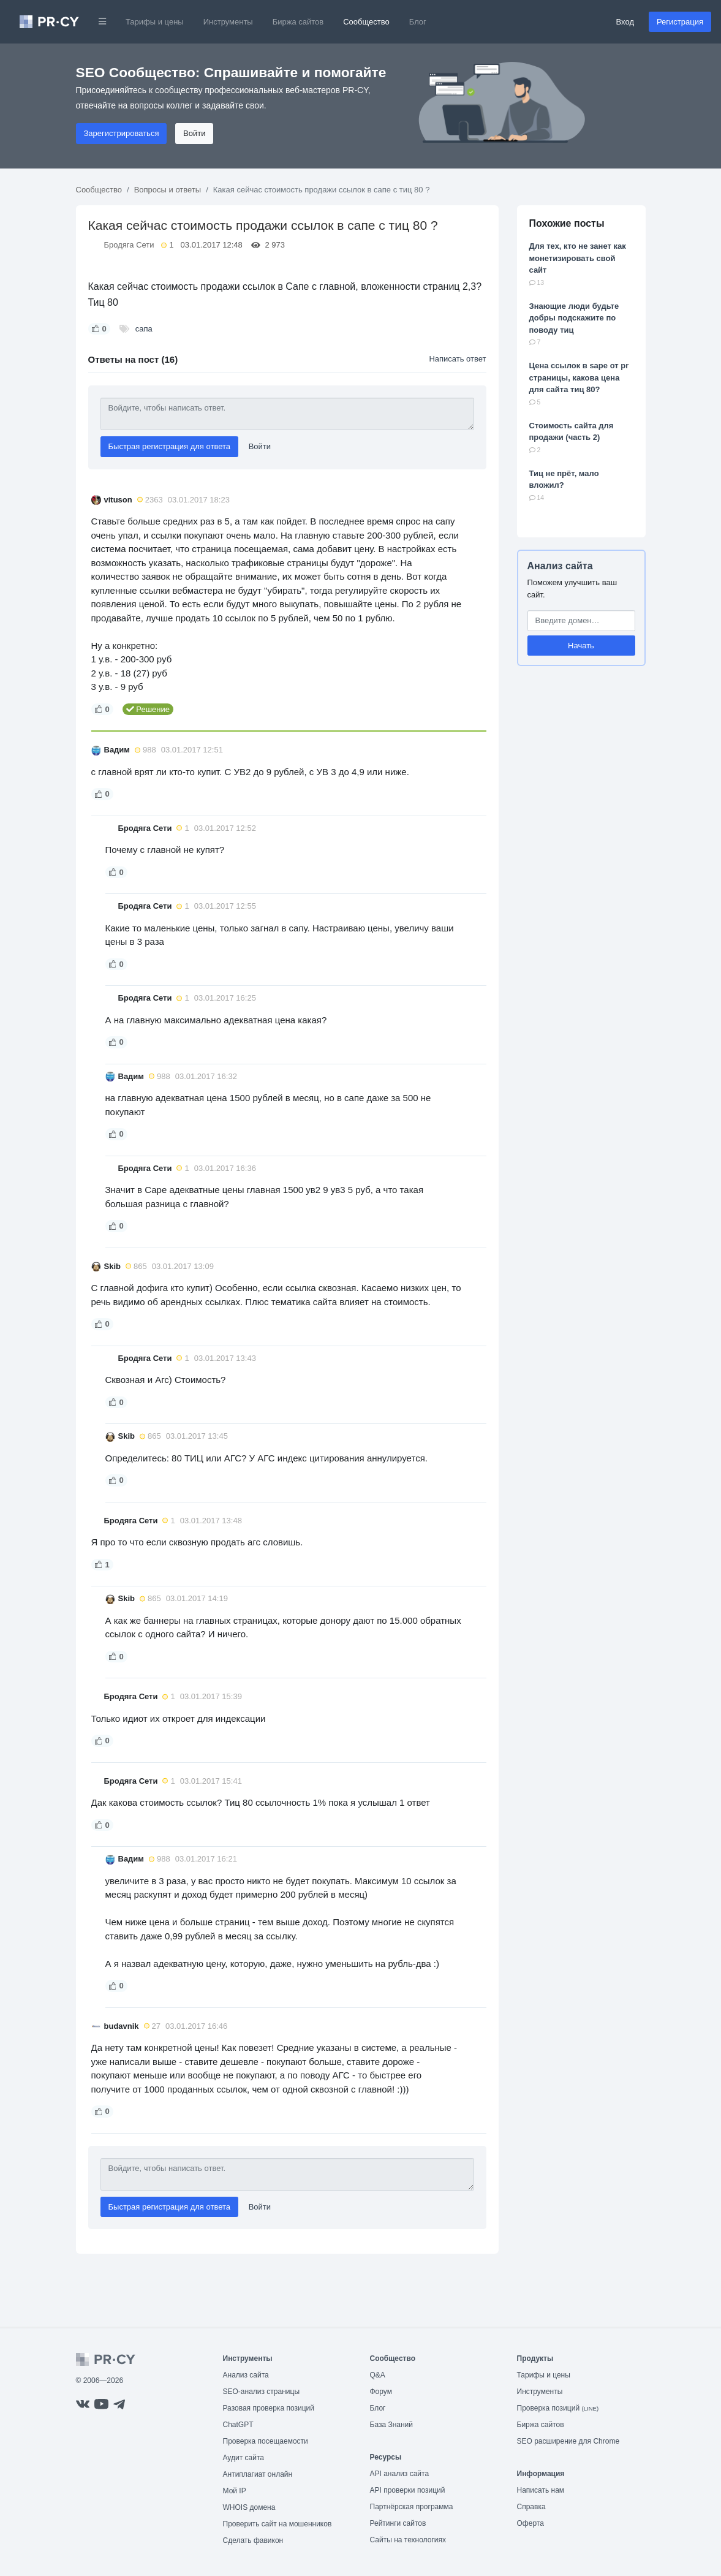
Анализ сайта (560, 566)
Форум (381, 2391)
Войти (194, 133)
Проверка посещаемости (265, 2441)
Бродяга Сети (129, 244)
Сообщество (366, 21)
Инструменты (228, 21)
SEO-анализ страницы (261, 2391)
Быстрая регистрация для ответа (169, 446)
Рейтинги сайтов (398, 2523)
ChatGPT (238, 2424)
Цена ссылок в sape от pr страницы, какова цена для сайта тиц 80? (579, 377)
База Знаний (391, 2424)
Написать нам (541, 2490)
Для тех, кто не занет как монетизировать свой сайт (577, 258)
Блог (417, 21)
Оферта (530, 2523)
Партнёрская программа (411, 2506)
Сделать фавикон (253, 2540)
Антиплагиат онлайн (258, 2474)
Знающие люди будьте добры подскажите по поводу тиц (574, 318)
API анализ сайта (399, 2473)
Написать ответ (457, 358)
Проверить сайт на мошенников (277, 2524)
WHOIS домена (249, 2507)
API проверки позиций (407, 2490)
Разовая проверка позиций (268, 2408)
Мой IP (234, 2491)
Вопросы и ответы (167, 189)
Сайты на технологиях (408, 2540)
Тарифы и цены (155, 21)
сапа (144, 328)
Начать (581, 645)
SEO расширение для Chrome (568, 2441)
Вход (625, 21)
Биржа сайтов (298, 21)
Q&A (377, 2375)
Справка (531, 2506)
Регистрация (680, 21)
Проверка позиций (558, 2408)
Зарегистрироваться (121, 133)
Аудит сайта (243, 2457)
